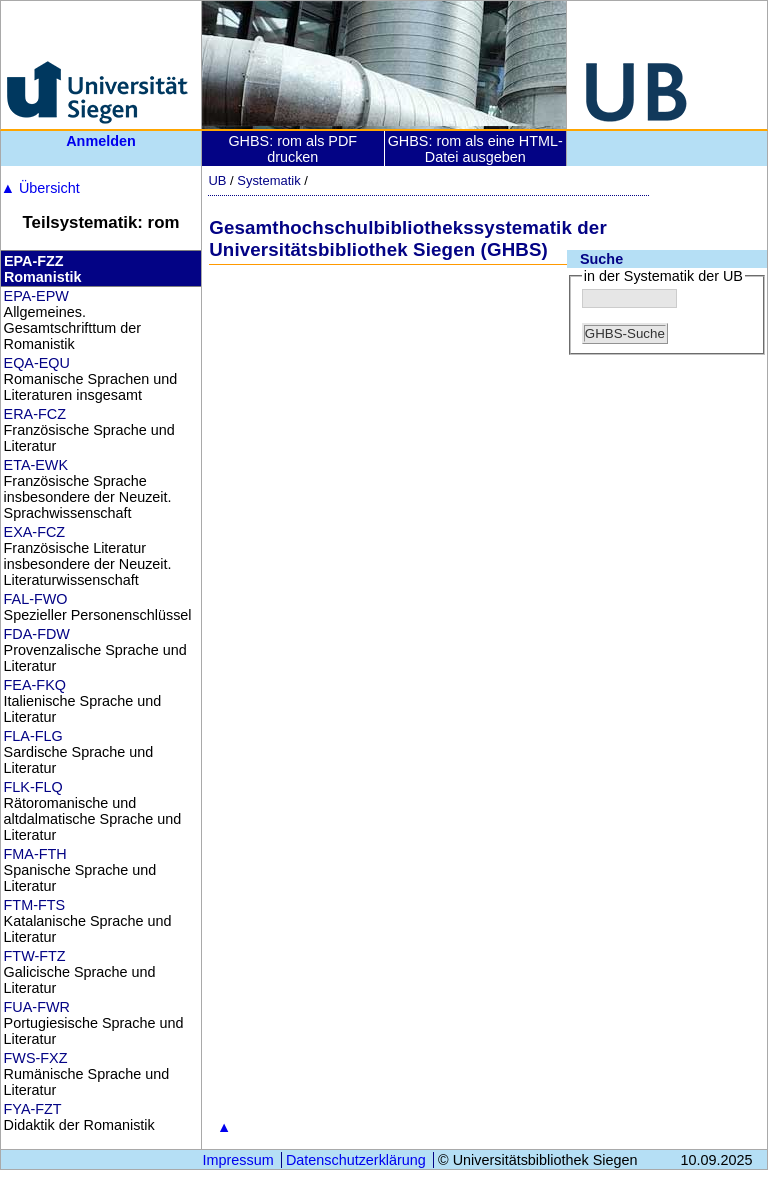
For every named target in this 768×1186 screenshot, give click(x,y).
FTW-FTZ (35, 956)
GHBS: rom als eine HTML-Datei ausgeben (475, 149)
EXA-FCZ (35, 532)
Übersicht (40, 188)
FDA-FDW (37, 634)
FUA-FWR (37, 1007)
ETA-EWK (36, 465)
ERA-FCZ (35, 414)
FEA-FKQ (35, 685)
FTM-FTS (35, 905)
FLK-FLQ (33, 787)
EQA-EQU (37, 363)
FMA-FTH (35, 854)
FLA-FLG (33, 736)
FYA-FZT (33, 1109)
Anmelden (101, 141)
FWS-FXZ (36, 1058)
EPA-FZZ (34, 261)
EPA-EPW (36, 296)
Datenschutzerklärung (356, 1160)
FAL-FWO (36, 599)
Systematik (268, 180)
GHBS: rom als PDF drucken (292, 149)
